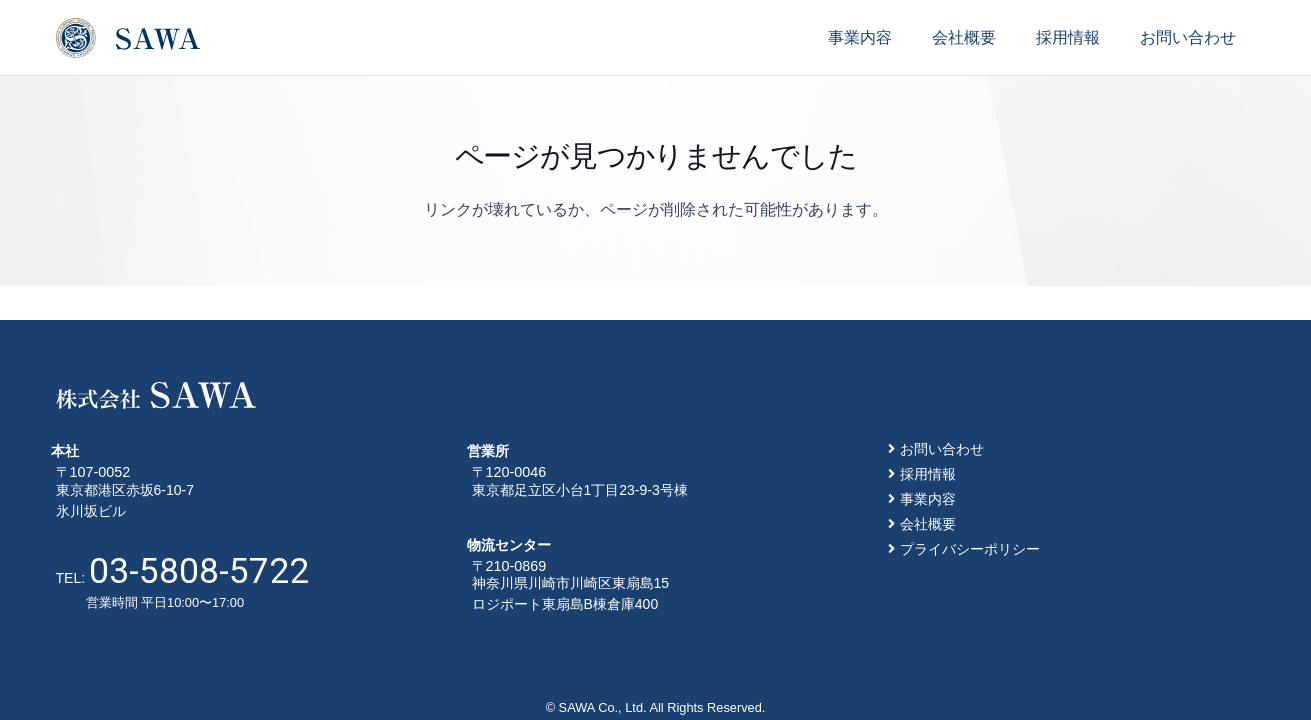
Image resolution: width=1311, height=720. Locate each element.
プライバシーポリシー (970, 549)
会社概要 (928, 524)
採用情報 (928, 474)
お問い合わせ (942, 449)
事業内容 (928, 499)
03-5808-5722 (199, 571)
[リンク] (128, 38)
